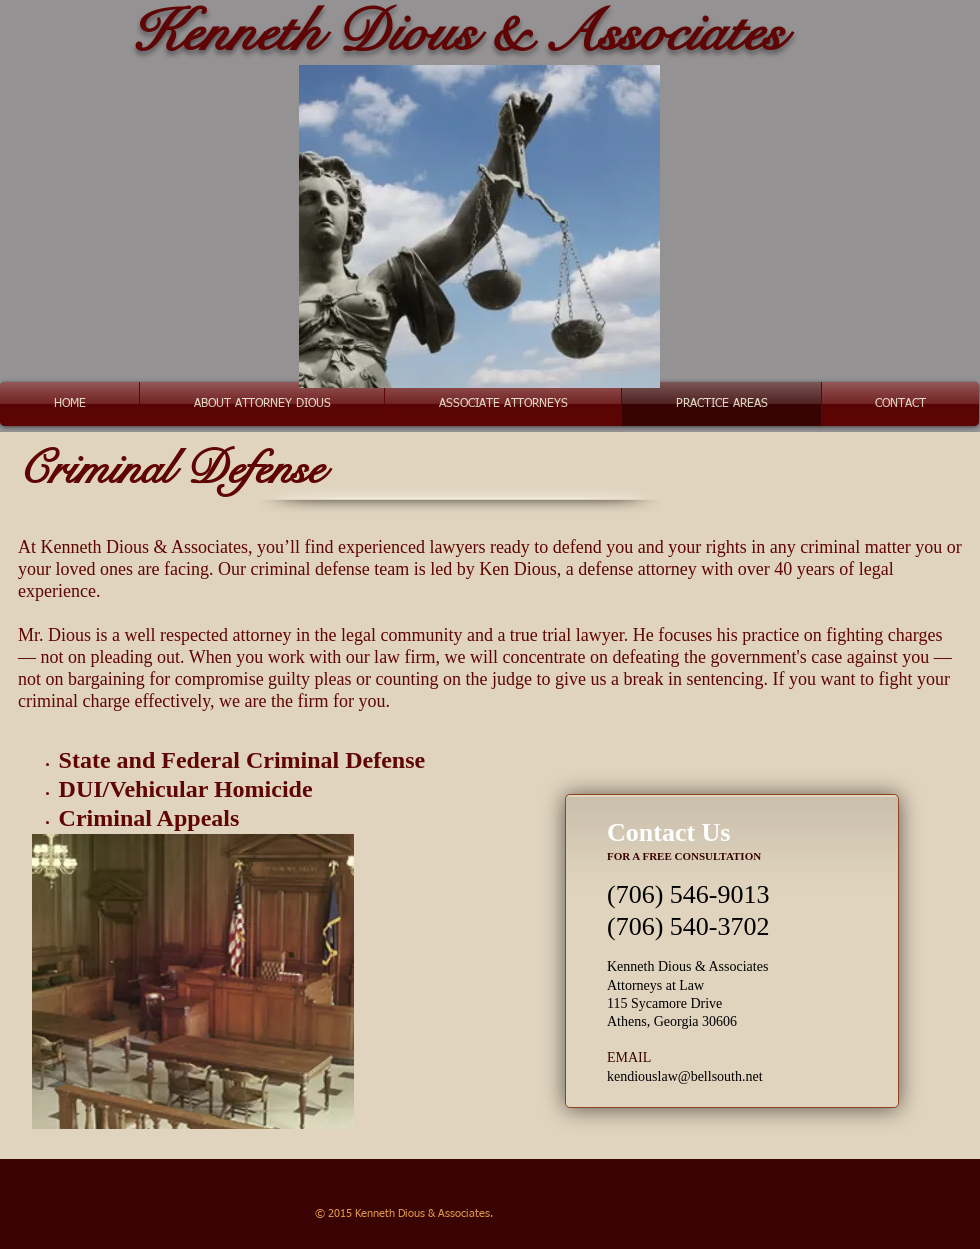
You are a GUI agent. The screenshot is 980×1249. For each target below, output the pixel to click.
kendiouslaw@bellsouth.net (685, 1076)
